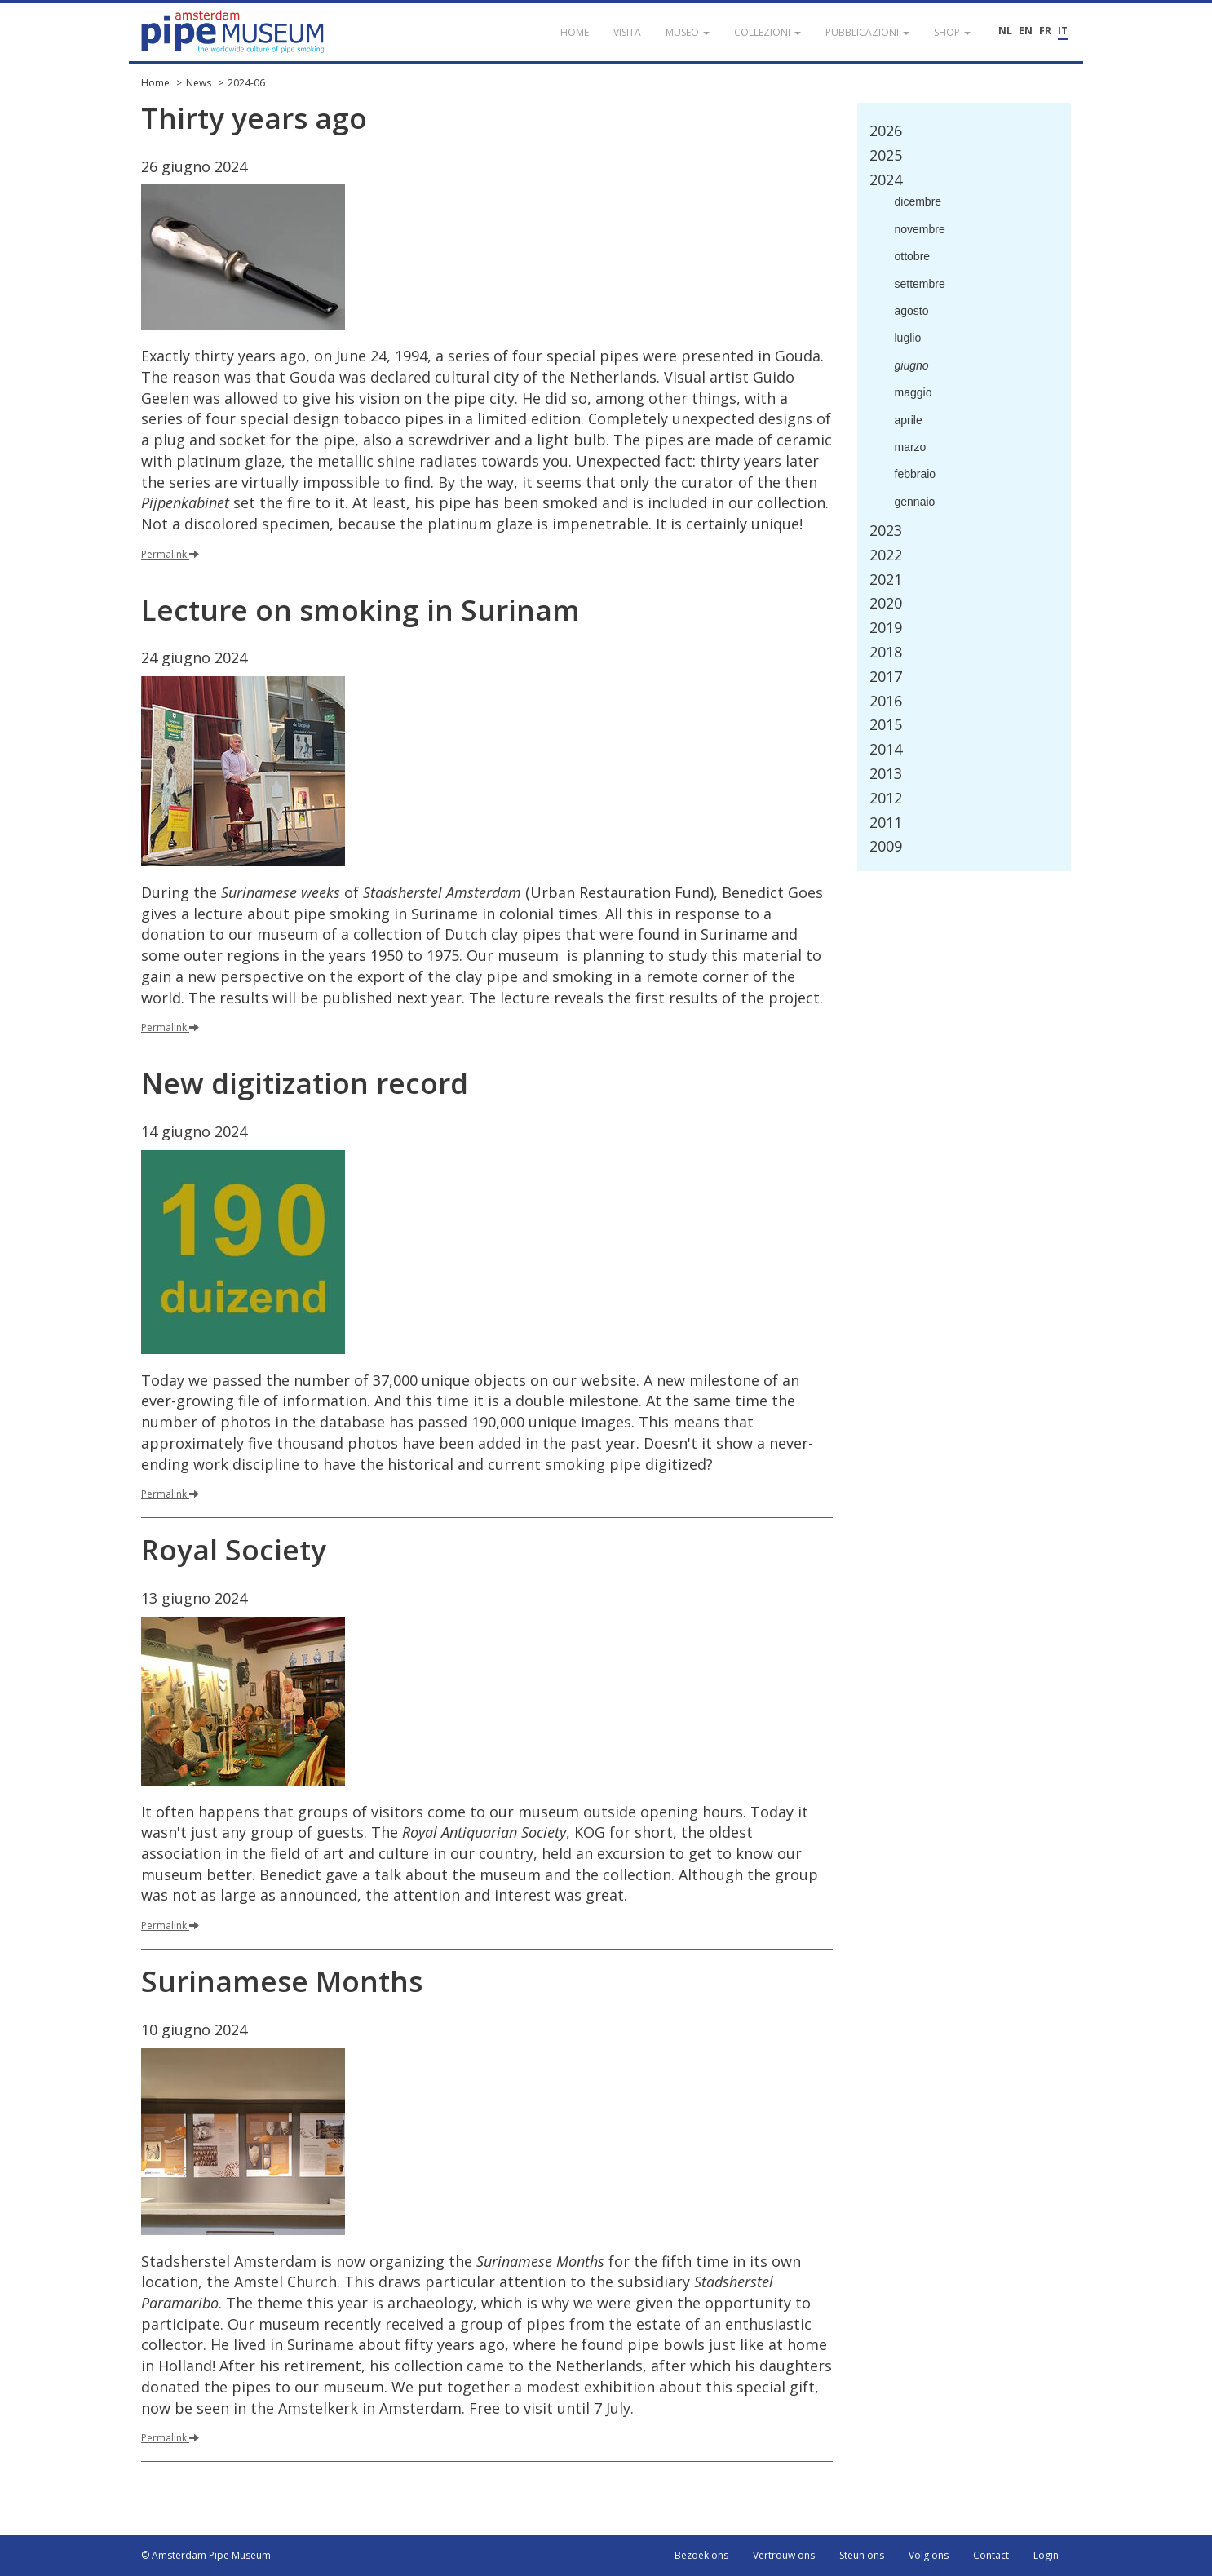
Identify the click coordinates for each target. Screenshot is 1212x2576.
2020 (885, 603)
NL (1005, 31)
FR (1045, 31)
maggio (913, 392)
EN (1026, 31)
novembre (920, 229)
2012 (885, 798)
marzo (911, 447)
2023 (885, 530)
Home (155, 83)
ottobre (913, 256)
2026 (885, 130)
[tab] (964, 131)
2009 (885, 846)
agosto (912, 310)
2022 (885, 554)
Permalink (170, 554)
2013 (885, 773)
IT (1063, 31)
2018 (885, 652)
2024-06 (246, 83)
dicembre (918, 201)
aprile (908, 420)
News (198, 83)
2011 (885, 822)
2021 (885, 579)
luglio (908, 337)
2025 (885, 155)
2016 (885, 700)
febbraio (915, 473)
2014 (885, 749)
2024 (885, 179)
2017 (885, 676)
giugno (912, 365)
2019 (885, 627)
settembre (920, 283)
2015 (885, 724)
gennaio (915, 501)
